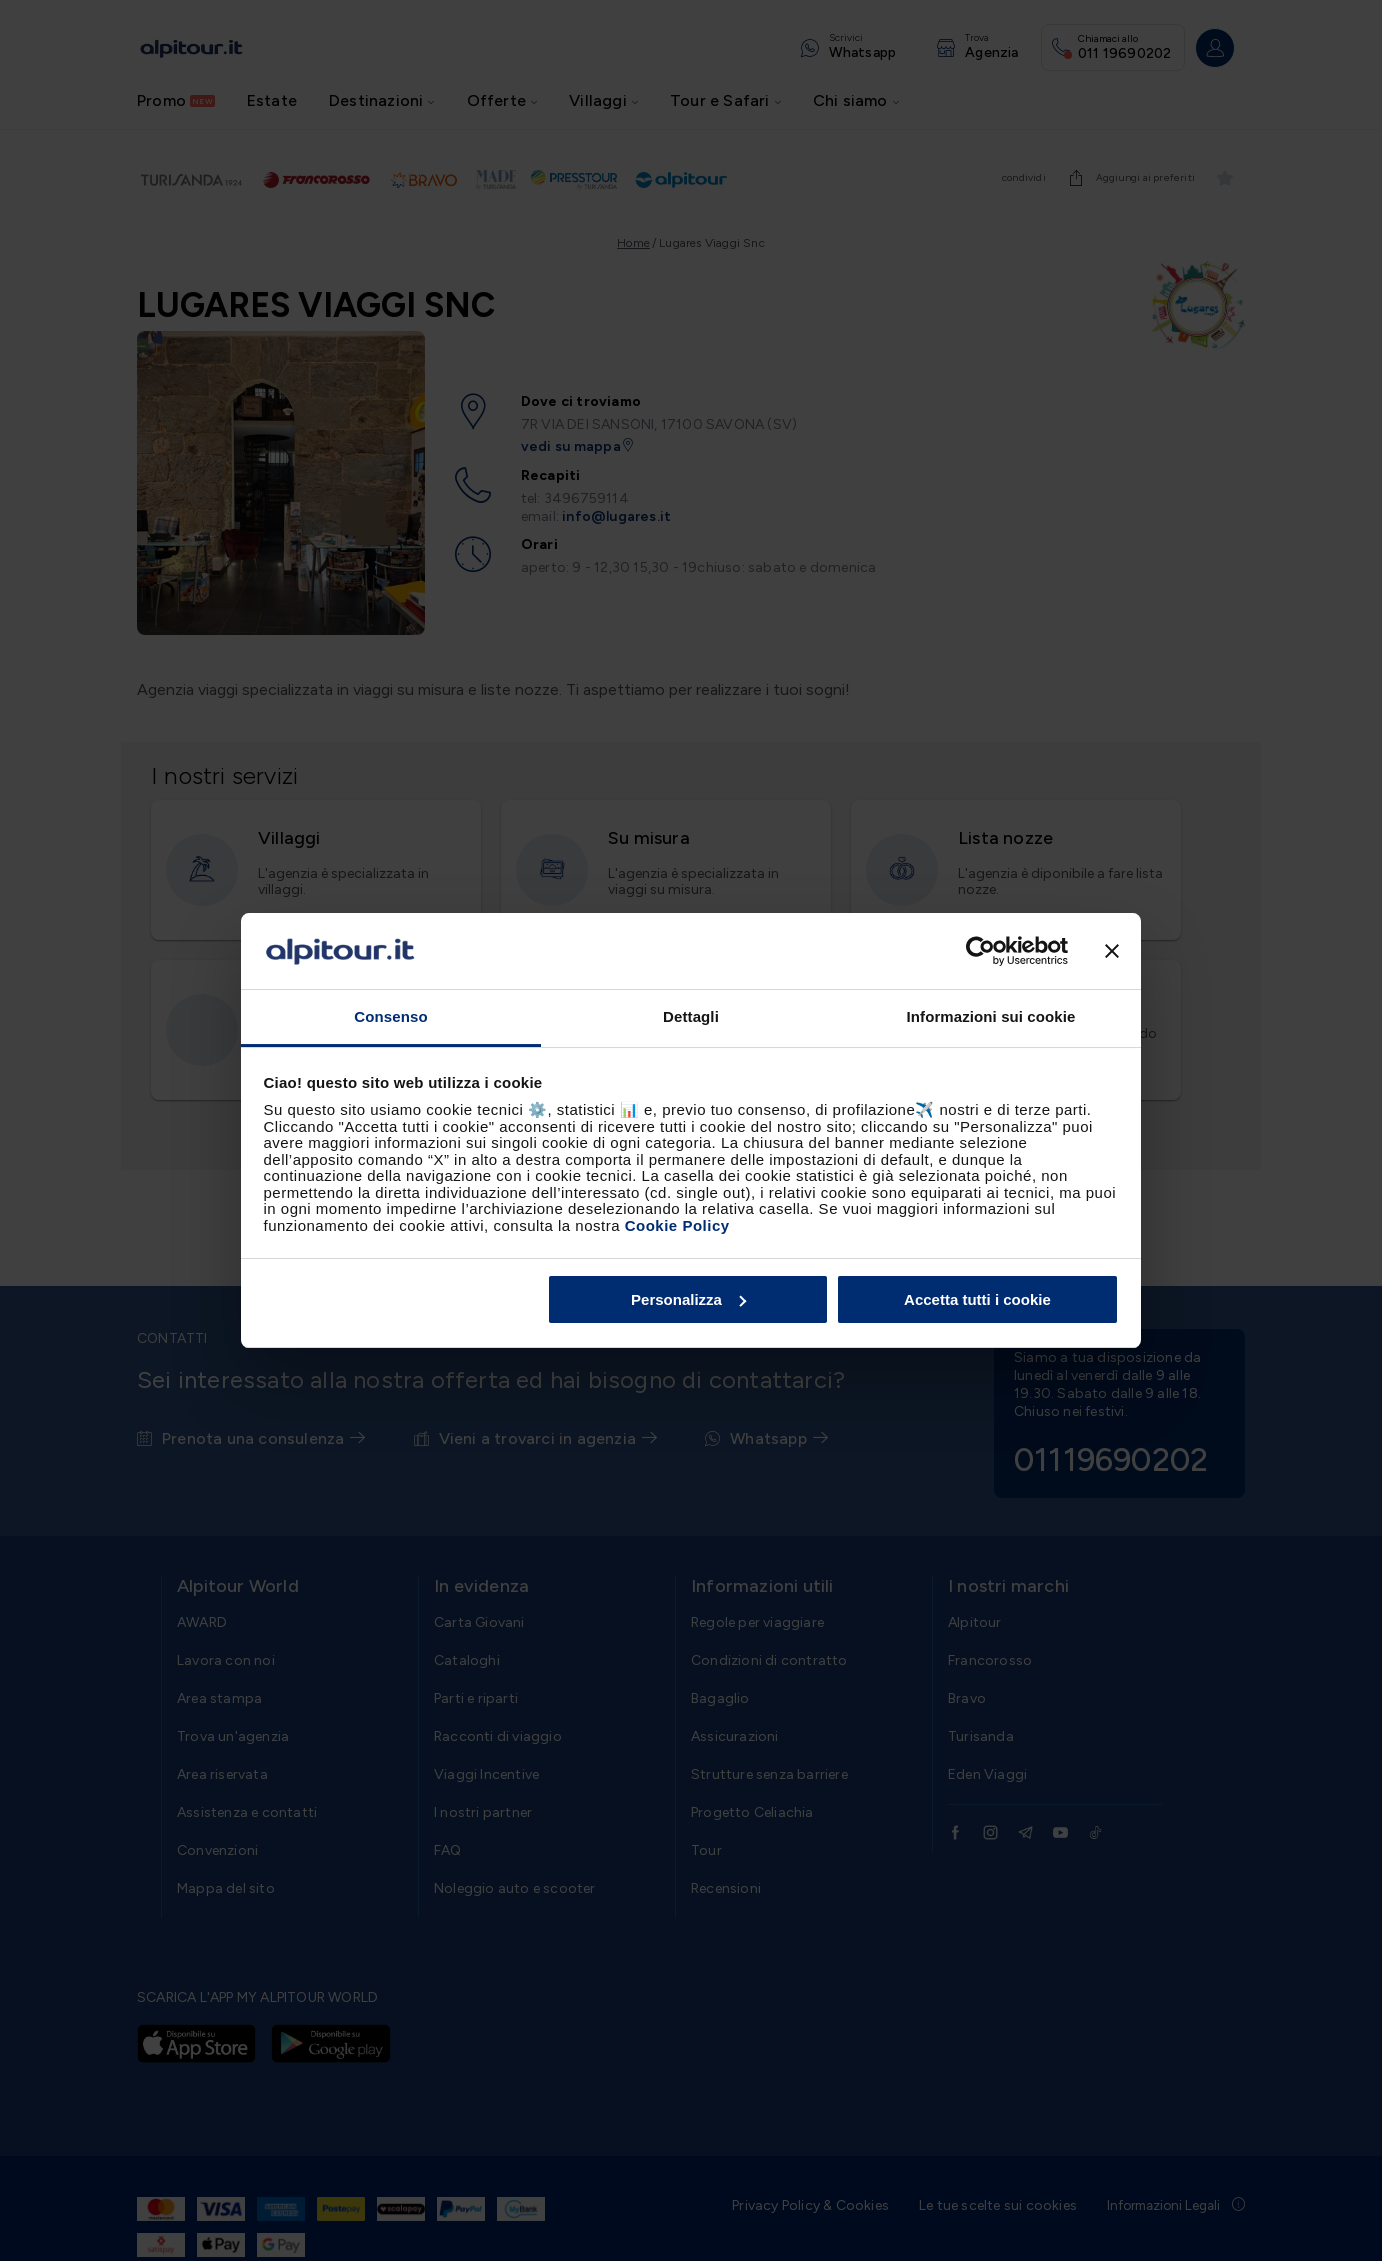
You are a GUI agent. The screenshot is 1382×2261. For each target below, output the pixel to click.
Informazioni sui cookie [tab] (991, 1016)
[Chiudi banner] (1112, 951)
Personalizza (688, 1299)
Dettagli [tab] (691, 1016)
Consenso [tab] (390, 1016)
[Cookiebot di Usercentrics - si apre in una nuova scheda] (980, 951)
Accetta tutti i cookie (977, 1299)
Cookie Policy (677, 1225)
